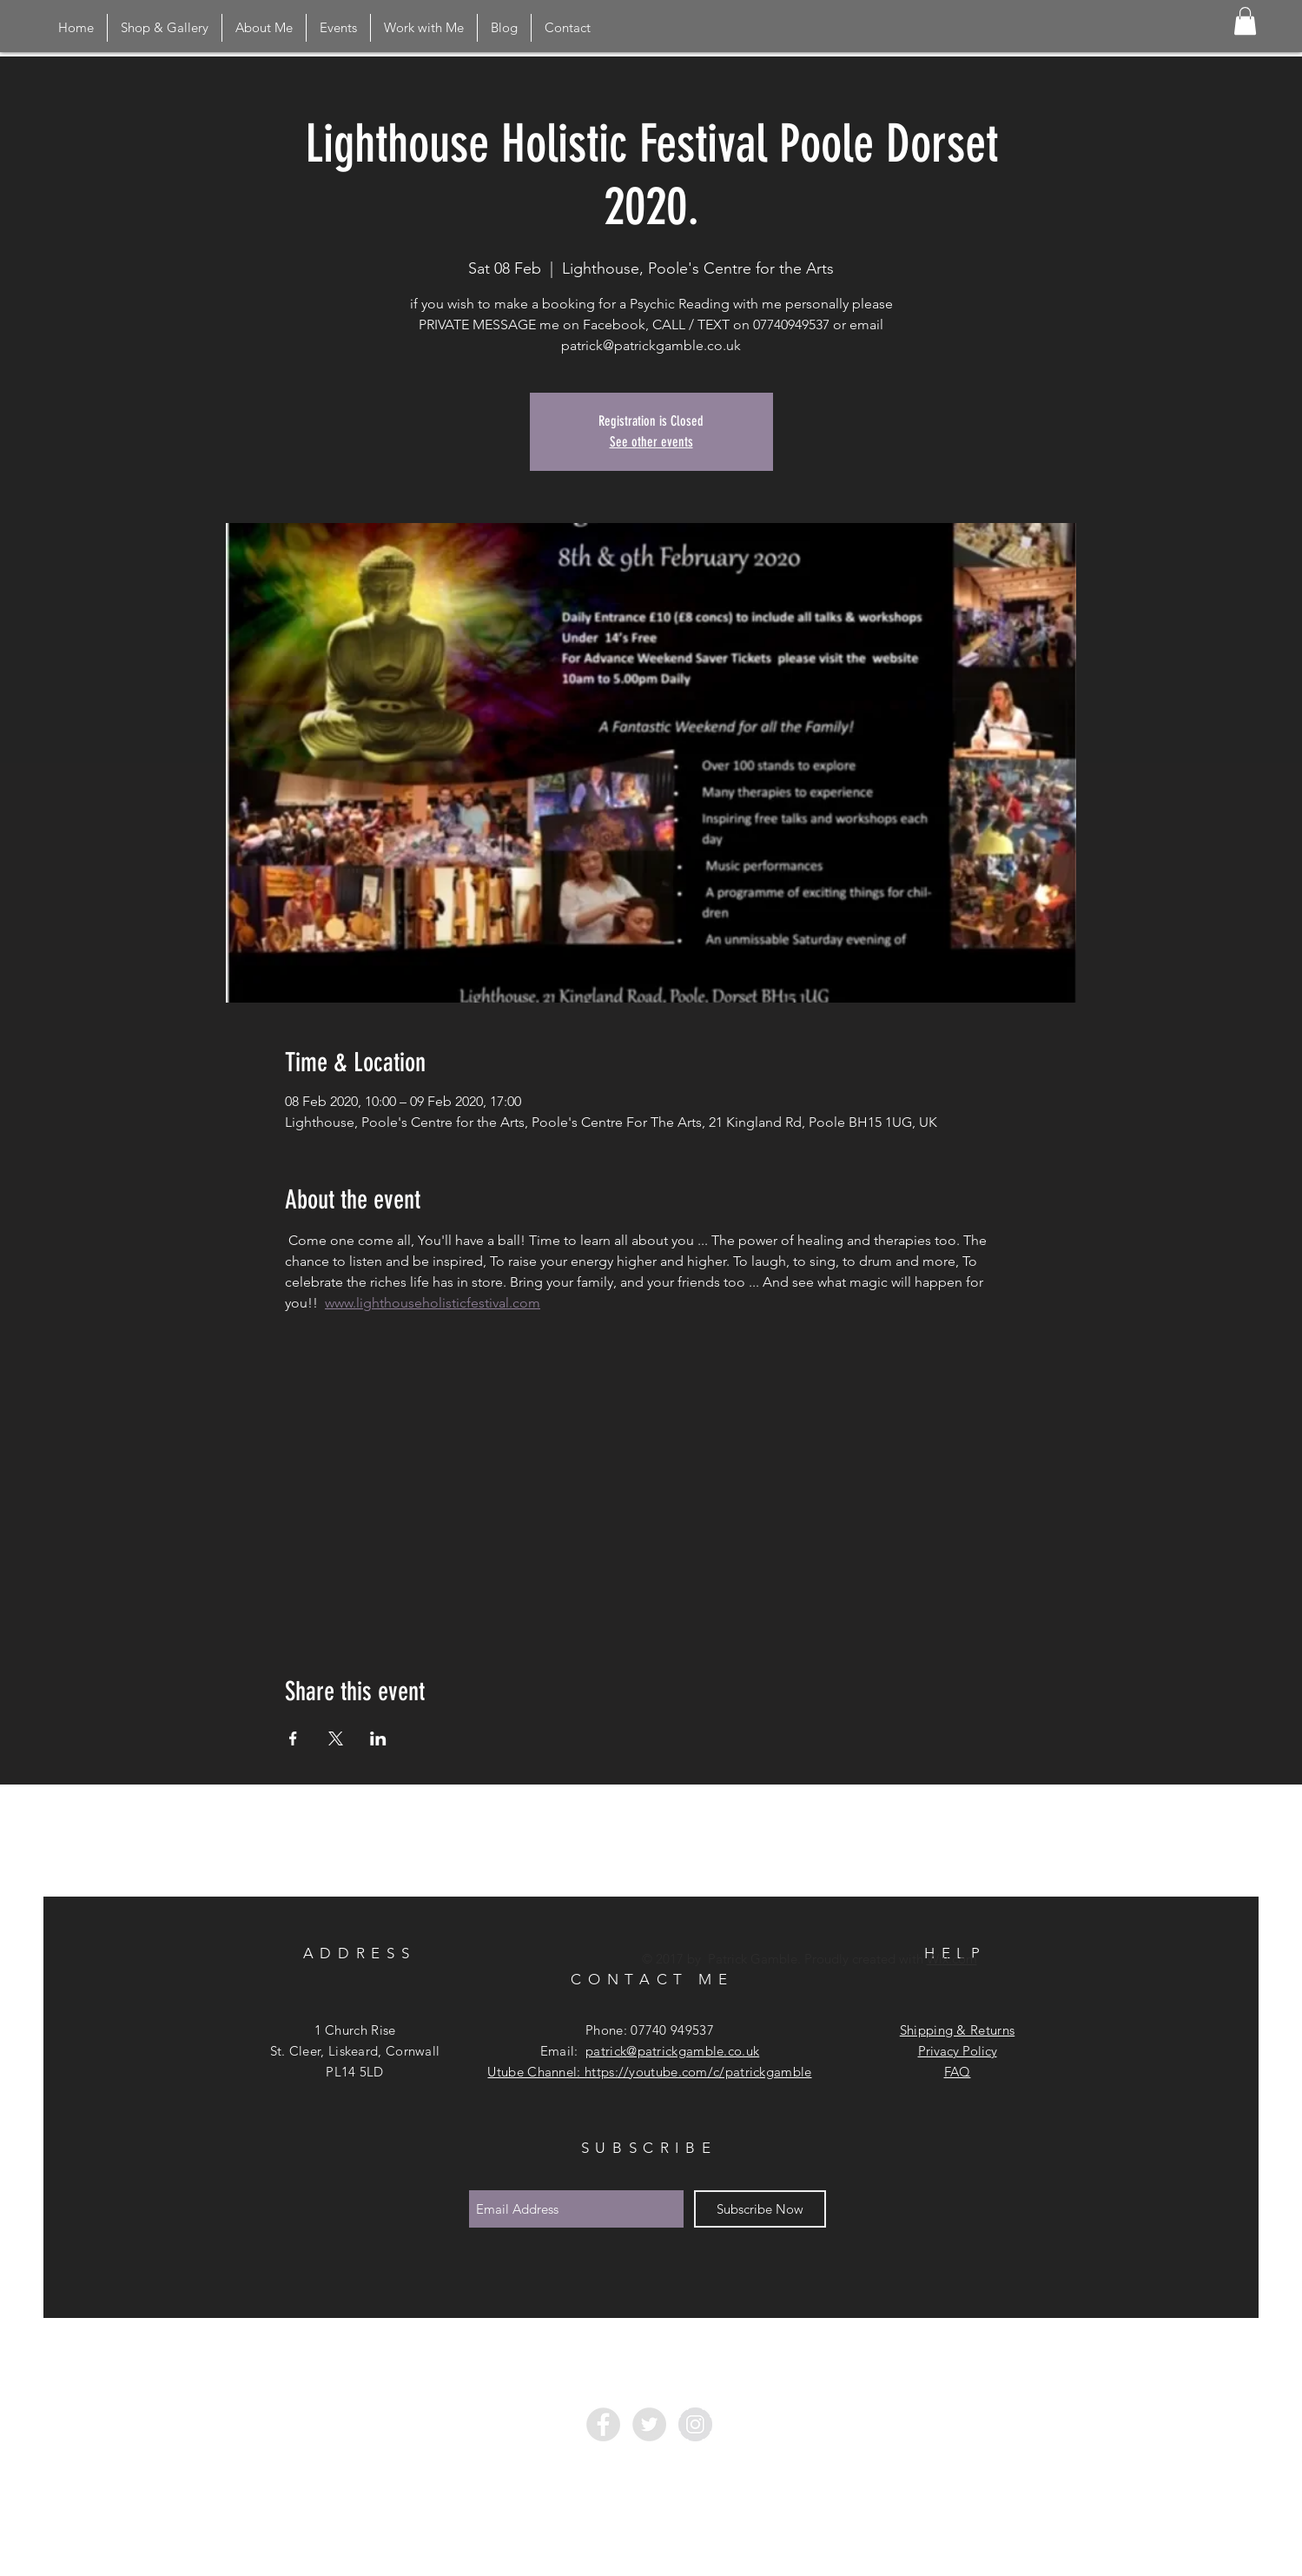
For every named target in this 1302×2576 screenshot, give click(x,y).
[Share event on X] (335, 1738)
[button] (1245, 21)
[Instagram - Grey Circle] (695, 2424)
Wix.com (952, 1958)
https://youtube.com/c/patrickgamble (698, 2071)
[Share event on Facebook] (293, 1738)
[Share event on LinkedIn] (378, 1738)
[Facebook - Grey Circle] (603, 2424)
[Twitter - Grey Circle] (649, 2424)
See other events (651, 442)
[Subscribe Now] (760, 2209)
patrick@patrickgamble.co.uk (672, 2051)
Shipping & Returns (957, 2030)
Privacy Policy (957, 2051)
